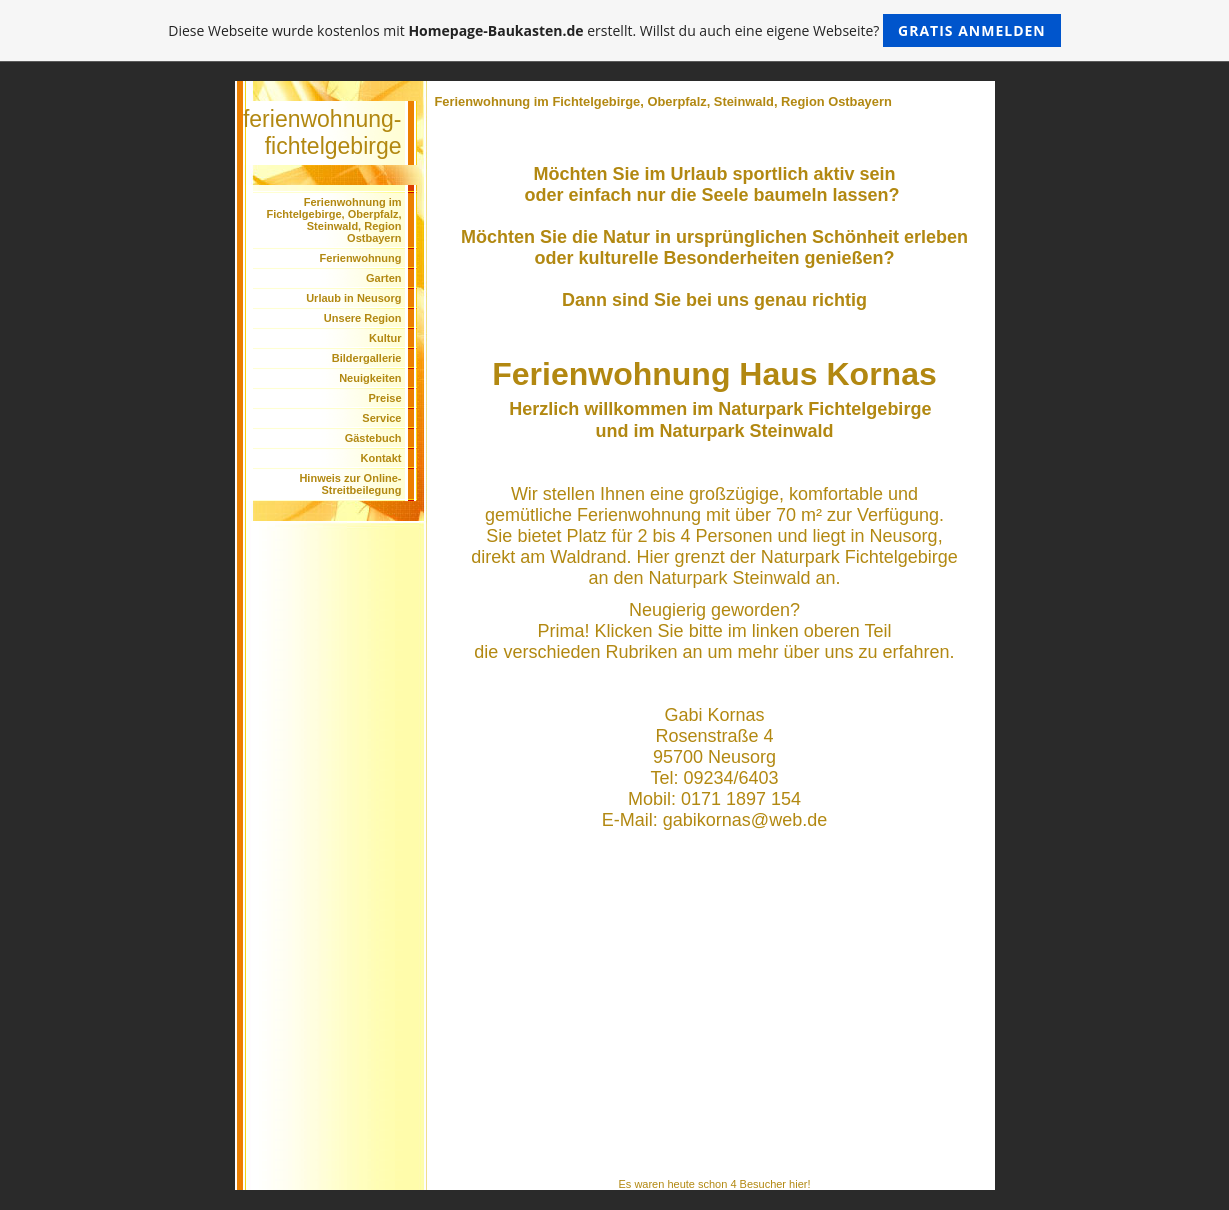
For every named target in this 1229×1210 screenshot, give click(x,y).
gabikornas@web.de (745, 820)
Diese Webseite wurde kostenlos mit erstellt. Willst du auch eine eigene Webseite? (614, 30)
